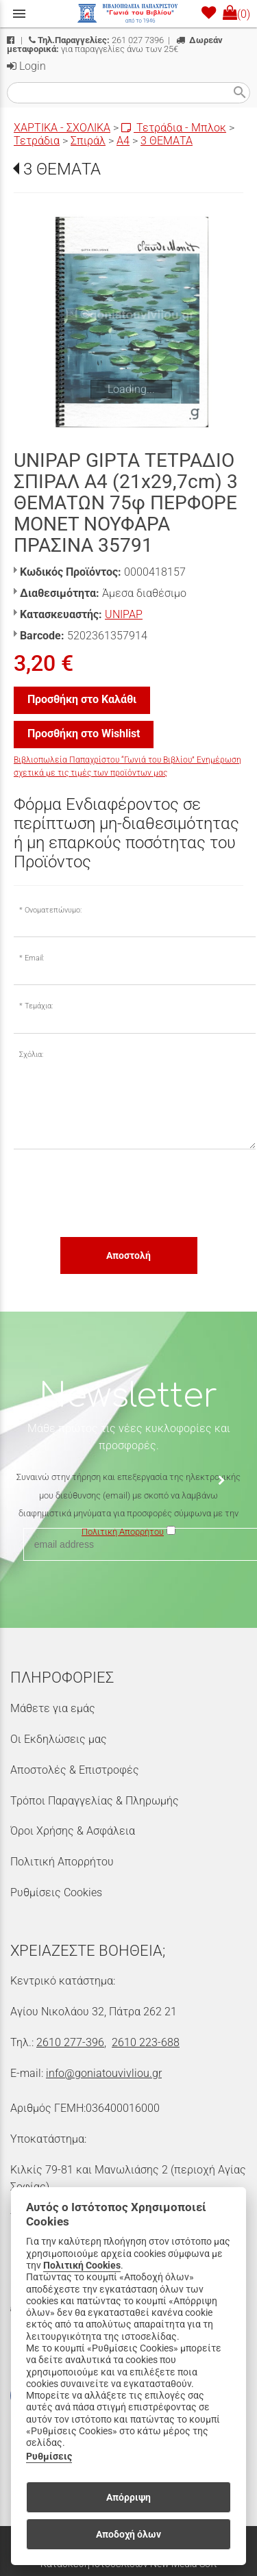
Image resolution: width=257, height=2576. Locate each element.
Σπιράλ (88, 140)
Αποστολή (128, 1255)
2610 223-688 (146, 2042)
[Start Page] (128, 13)
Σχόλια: (31, 1054)
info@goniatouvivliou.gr (104, 2073)
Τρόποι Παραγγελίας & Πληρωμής (94, 1800)
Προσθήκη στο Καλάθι (81, 699)
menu (19, 13)
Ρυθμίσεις (49, 2456)
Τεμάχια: (39, 1006)
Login (26, 66)
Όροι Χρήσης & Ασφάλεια (72, 1830)
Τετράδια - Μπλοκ (173, 127)
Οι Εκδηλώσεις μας (58, 1739)
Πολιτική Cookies (82, 2265)
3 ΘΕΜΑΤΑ (166, 140)
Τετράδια (37, 140)
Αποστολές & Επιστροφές (74, 1769)
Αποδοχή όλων (128, 2534)
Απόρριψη (128, 2497)
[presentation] (118, 1192)
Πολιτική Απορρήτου (62, 1861)
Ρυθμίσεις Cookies (56, 1892)
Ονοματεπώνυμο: (53, 910)
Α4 (123, 140)
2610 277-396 (70, 2042)
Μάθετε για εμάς (52, 1708)
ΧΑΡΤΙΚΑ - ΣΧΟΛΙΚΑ (62, 127)
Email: (34, 958)
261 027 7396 (96, 40)
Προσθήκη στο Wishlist (83, 733)
